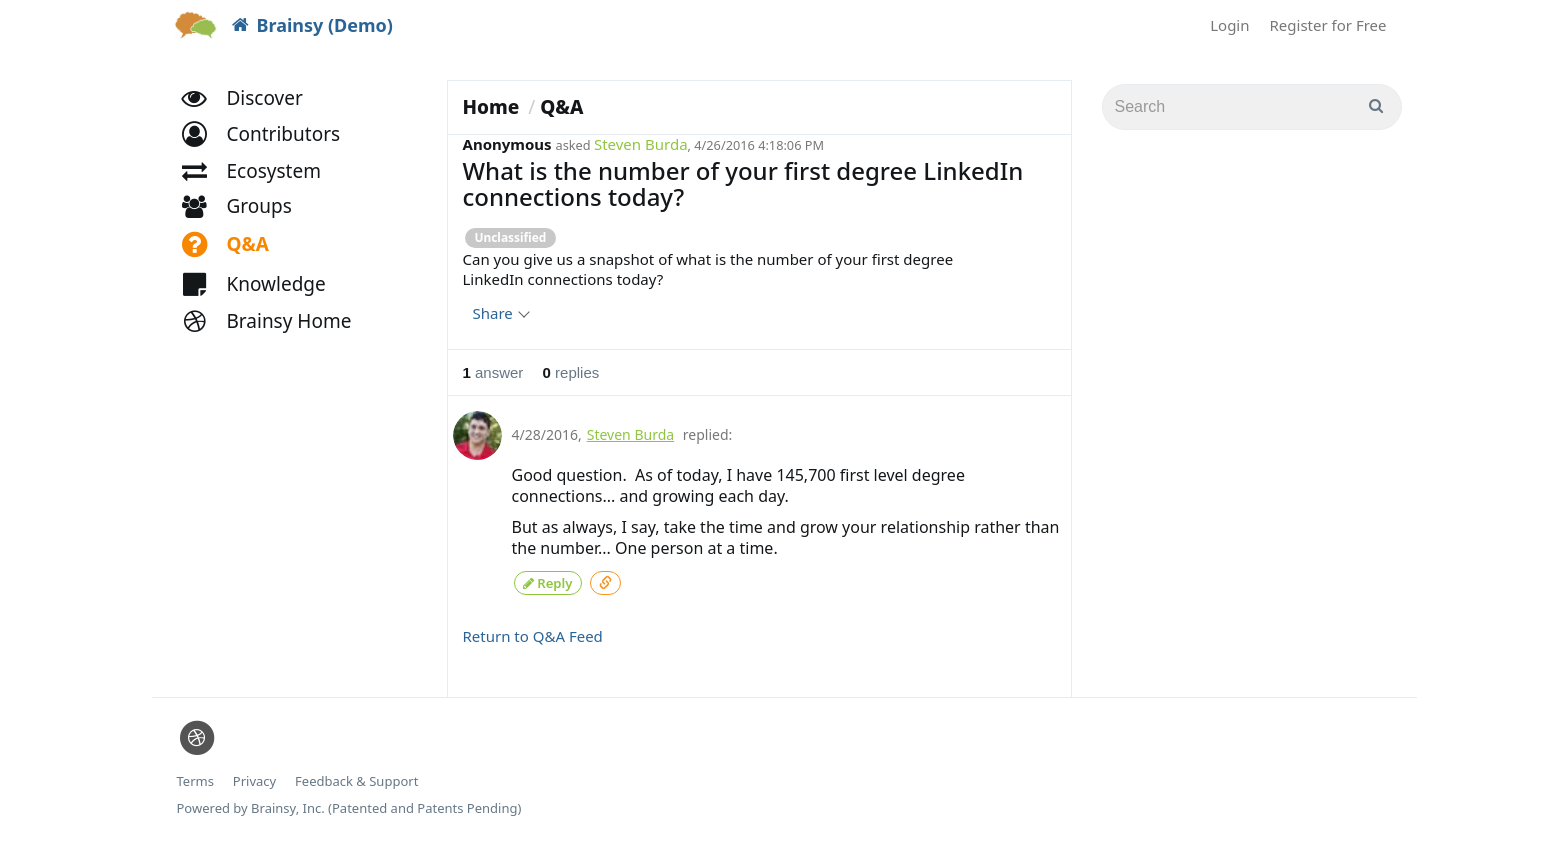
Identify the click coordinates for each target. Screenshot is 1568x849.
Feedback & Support (356, 778)
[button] (270, 147)
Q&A (561, 107)
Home (491, 107)
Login (1229, 25)
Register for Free (1328, 25)
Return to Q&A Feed (533, 633)
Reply (548, 580)
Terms (195, 778)
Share (500, 313)
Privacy (254, 778)
